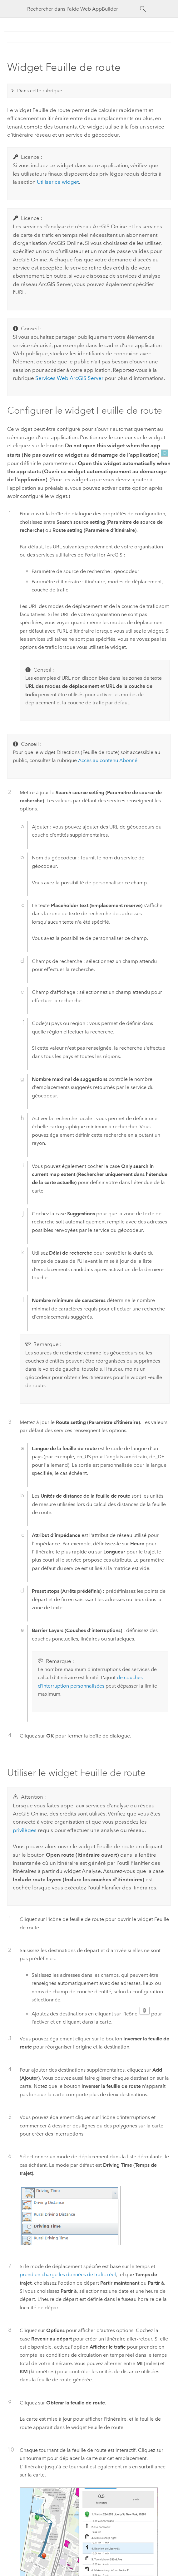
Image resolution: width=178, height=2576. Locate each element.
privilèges (25, 1830)
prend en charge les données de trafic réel (68, 2274)
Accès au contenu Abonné (107, 760)
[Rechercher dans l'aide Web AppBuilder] (83, 9)
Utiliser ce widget (58, 182)
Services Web (69, 378)
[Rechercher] (143, 9)
